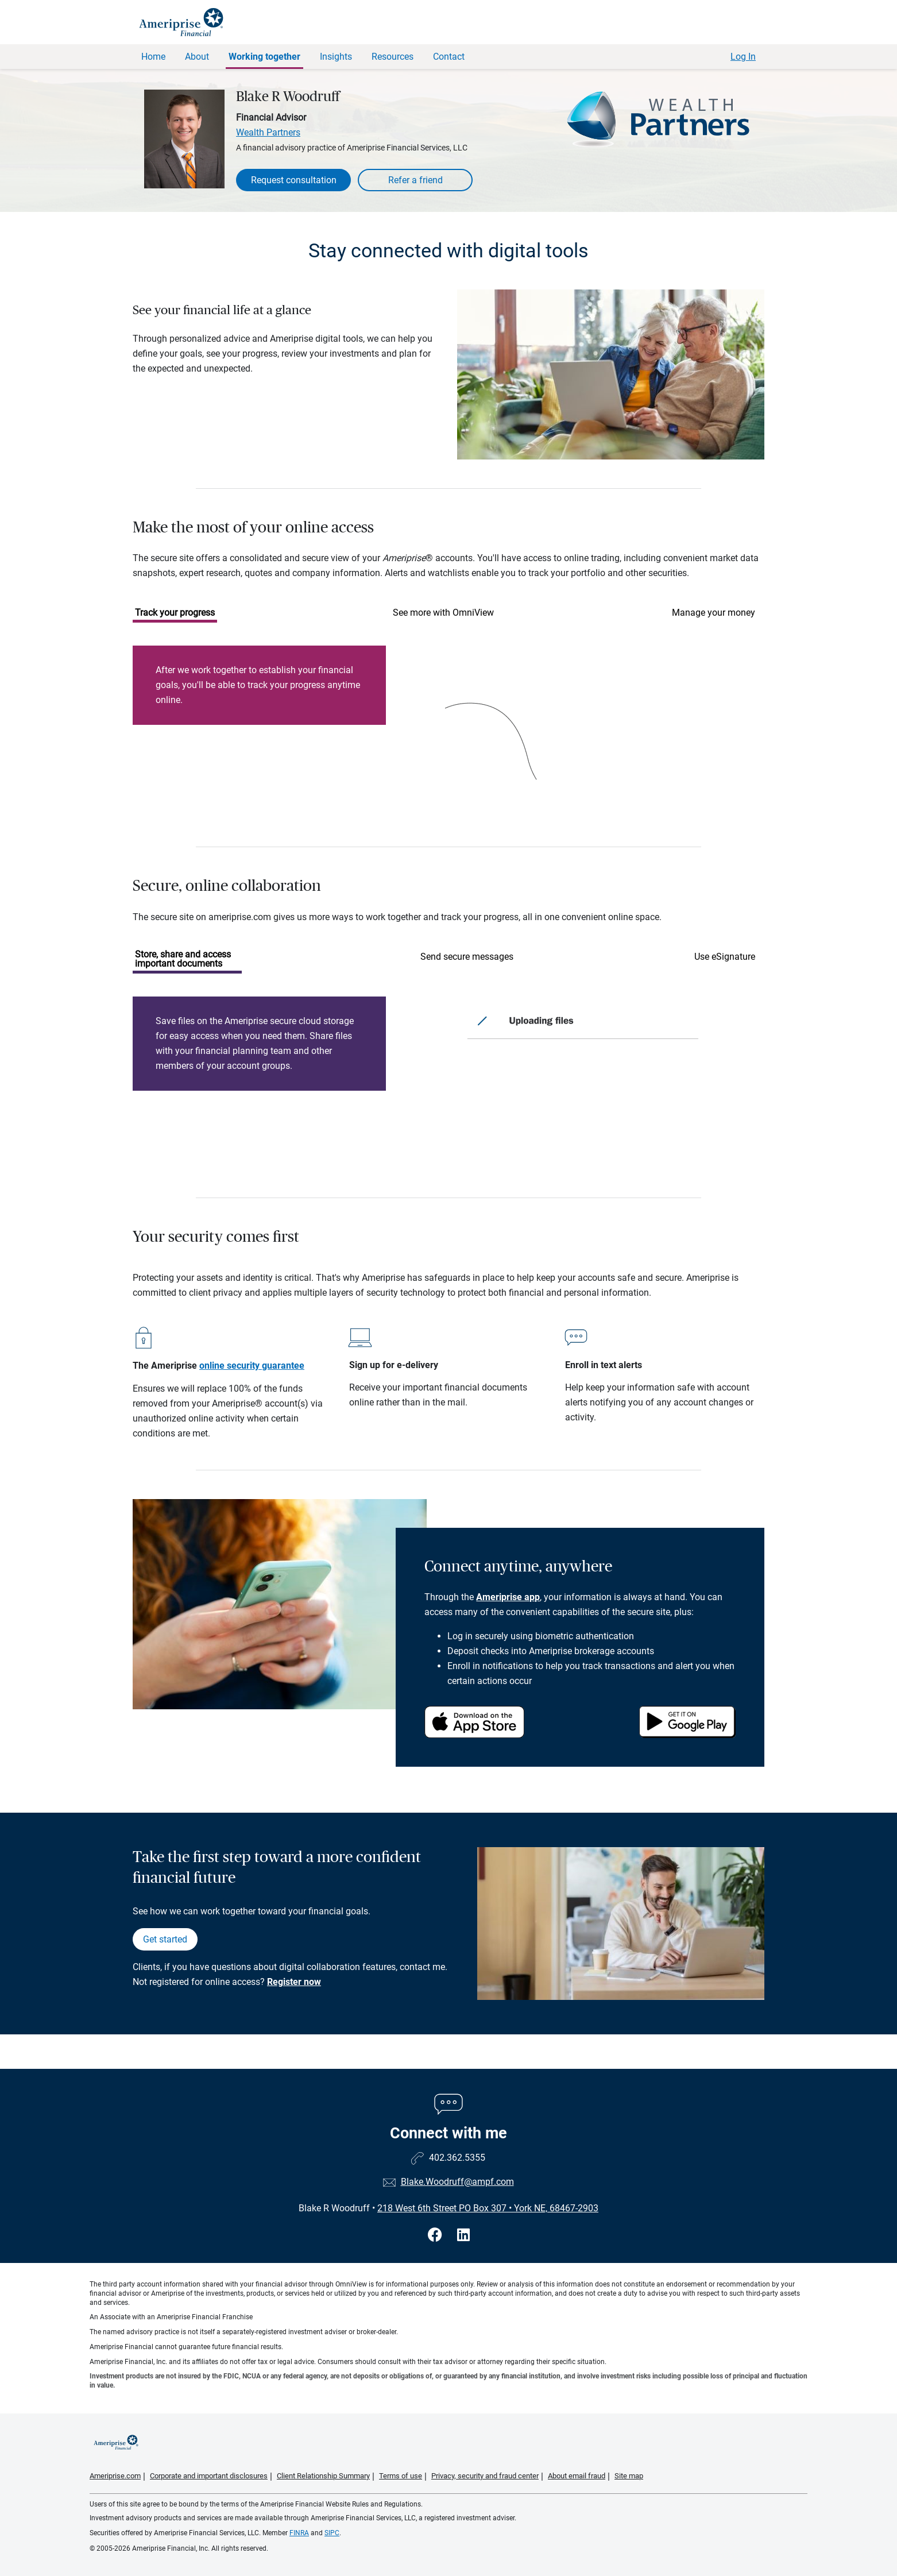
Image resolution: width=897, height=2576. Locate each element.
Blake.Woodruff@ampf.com (457, 2181)
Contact (449, 56)
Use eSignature (724, 956)
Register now (294, 1981)
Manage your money (713, 612)
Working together (264, 56)
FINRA (299, 2533)
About (197, 56)
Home (153, 56)
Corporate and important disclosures (209, 2475)
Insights (336, 56)
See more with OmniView (443, 612)
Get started (165, 1939)
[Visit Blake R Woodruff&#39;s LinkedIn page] (463, 2235)
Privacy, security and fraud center (485, 2475)
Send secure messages (466, 956)
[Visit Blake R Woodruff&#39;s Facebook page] (437, 2235)
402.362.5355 (457, 2157)
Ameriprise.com (115, 2475)
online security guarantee (251, 1365)
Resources (392, 56)
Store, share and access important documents (183, 959)
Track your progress (175, 612)
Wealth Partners (268, 132)
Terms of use (400, 2475)
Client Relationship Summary (323, 2475)
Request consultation (294, 180)
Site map (628, 2475)
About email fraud (576, 2475)
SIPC (331, 2533)
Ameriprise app (508, 1597)
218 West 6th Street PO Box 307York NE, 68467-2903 (487, 2208)
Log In (743, 56)
